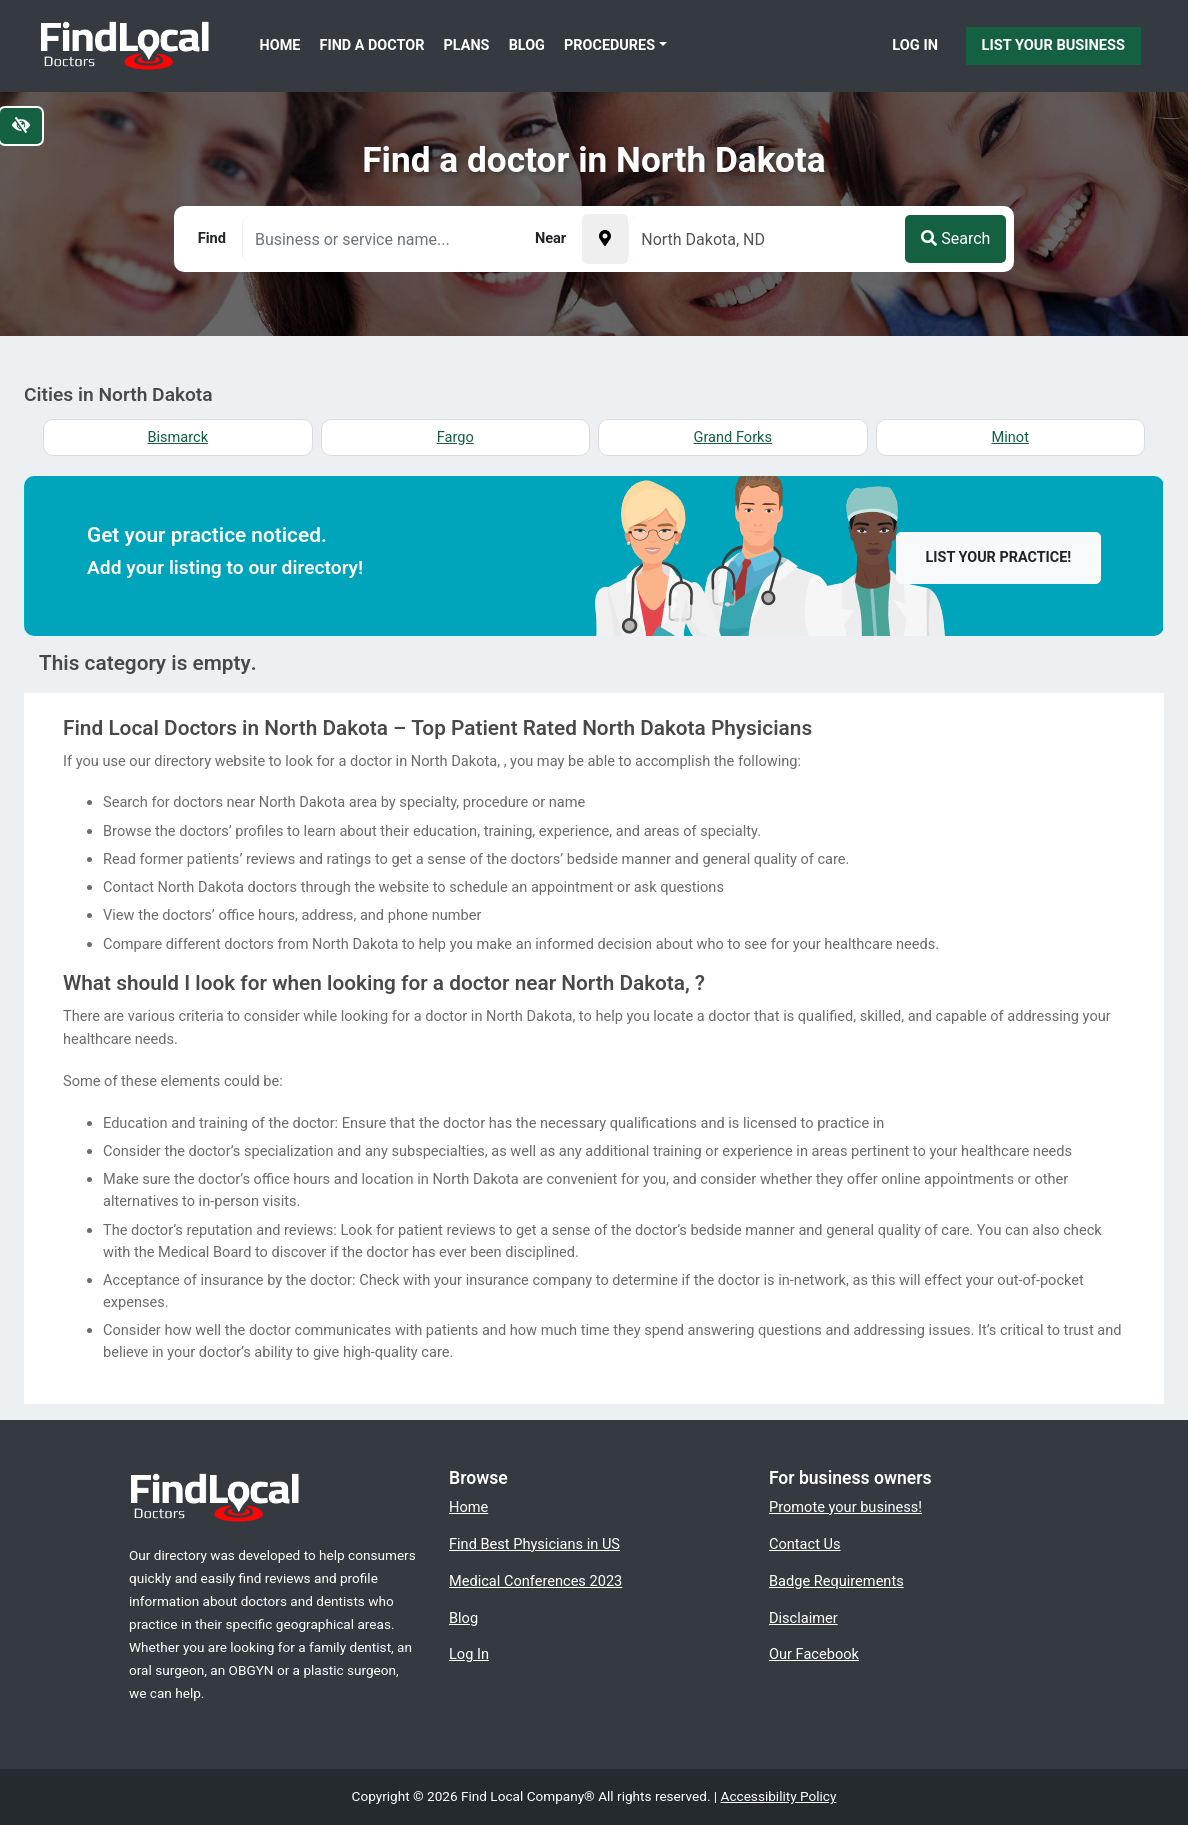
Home (280, 45)
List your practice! (999, 557)
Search (955, 238)
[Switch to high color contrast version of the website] (21, 126)
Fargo (455, 437)
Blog (527, 45)
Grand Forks (733, 437)
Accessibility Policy (779, 1796)
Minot (1010, 437)
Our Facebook (814, 1654)
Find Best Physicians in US (534, 1544)
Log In (915, 45)
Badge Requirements (836, 1581)
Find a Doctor (372, 45)
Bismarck (177, 437)
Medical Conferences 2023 (535, 1581)
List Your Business (1053, 45)
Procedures (609, 45)
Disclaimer (803, 1618)
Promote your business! (845, 1507)
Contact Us (805, 1544)
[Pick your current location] (605, 239)
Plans (467, 45)
